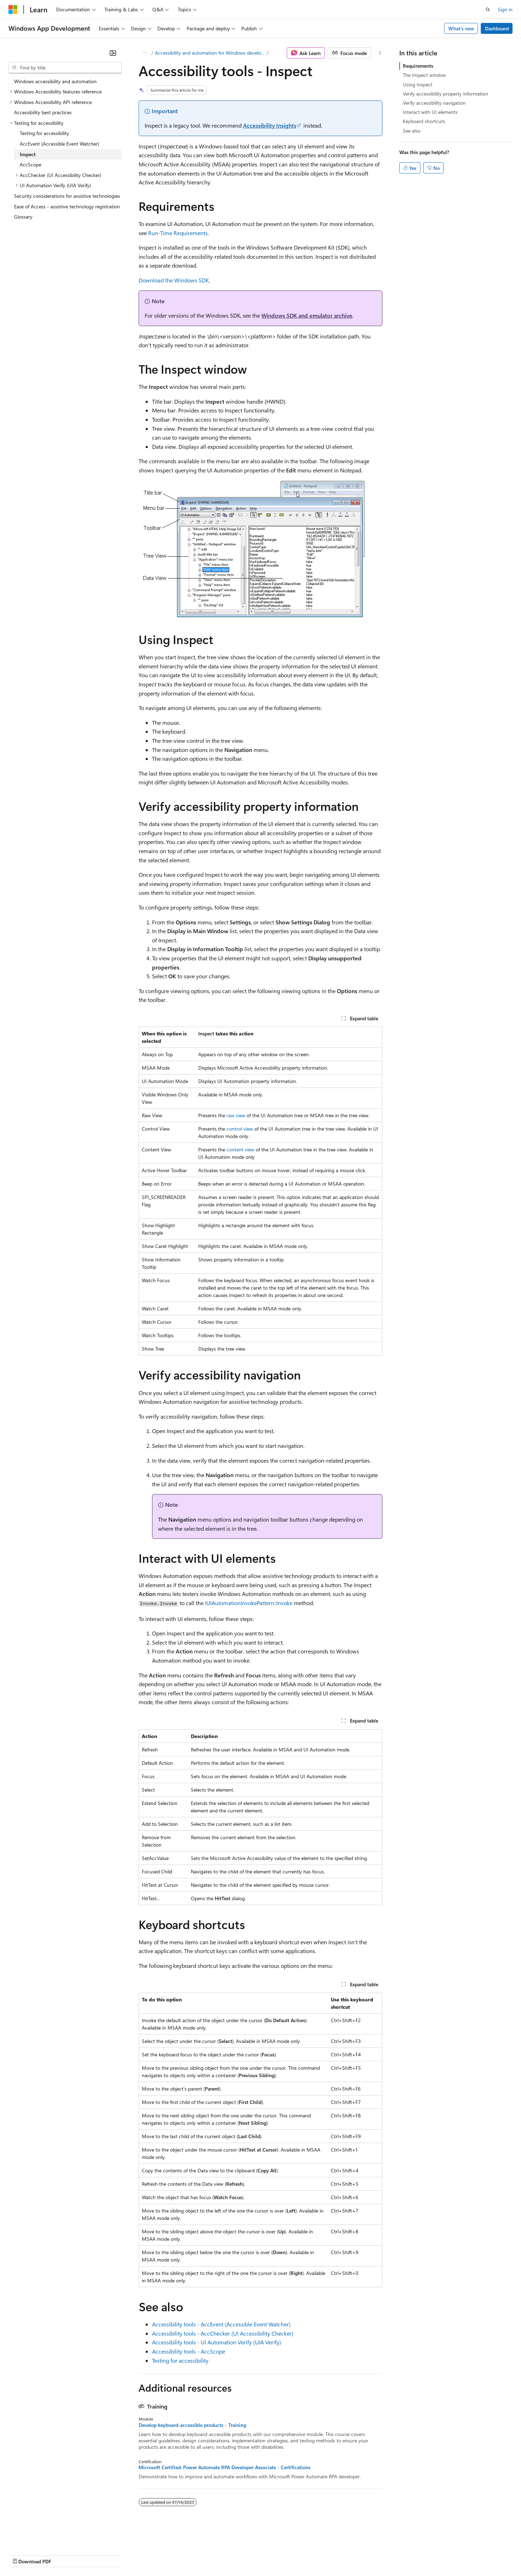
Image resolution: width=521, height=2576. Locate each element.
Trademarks (292, 2554)
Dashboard (497, 28)
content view (240, 1149)
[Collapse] (113, 53)
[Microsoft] (13, 9)
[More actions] (380, 53)
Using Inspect (417, 84)
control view (239, 1128)
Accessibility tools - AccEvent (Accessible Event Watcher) (221, 2324)
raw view (235, 1115)
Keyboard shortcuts (424, 121)
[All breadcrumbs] (145, 53)
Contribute (126, 2554)
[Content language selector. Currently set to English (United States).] (40, 2537)
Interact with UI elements (430, 112)
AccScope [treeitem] (30, 164)
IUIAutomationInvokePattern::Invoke (248, 1603)
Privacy (154, 2554)
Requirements (418, 65)
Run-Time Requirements (178, 233)
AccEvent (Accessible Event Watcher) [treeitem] (59, 143)
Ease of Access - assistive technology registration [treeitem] (67, 206)
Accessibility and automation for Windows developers (210, 52)
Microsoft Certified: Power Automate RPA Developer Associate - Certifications (224, 2467)
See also (411, 130)
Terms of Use (258, 2554)
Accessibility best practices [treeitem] (43, 112)
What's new (461, 28)
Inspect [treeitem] (28, 154)
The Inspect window (424, 75)
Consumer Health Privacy (202, 2554)
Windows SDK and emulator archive (306, 315)
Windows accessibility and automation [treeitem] (55, 81)
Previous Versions (64, 2554)
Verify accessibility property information (445, 93)
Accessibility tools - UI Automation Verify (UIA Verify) (216, 2342)
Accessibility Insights (269, 125)
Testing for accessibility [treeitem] (44, 133)
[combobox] (65, 67)
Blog (96, 2554)
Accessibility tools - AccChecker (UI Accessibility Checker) (222, 2333)
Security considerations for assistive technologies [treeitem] (67, 195)
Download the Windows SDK (174, 280)
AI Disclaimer (22, 2554)
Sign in (505, 9)
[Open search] (488, 9)
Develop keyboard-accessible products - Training (192, 2425)
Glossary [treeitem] (23, 216)
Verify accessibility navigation (434, 102)
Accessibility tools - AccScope (188, 2351)
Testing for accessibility (180, 2360)
